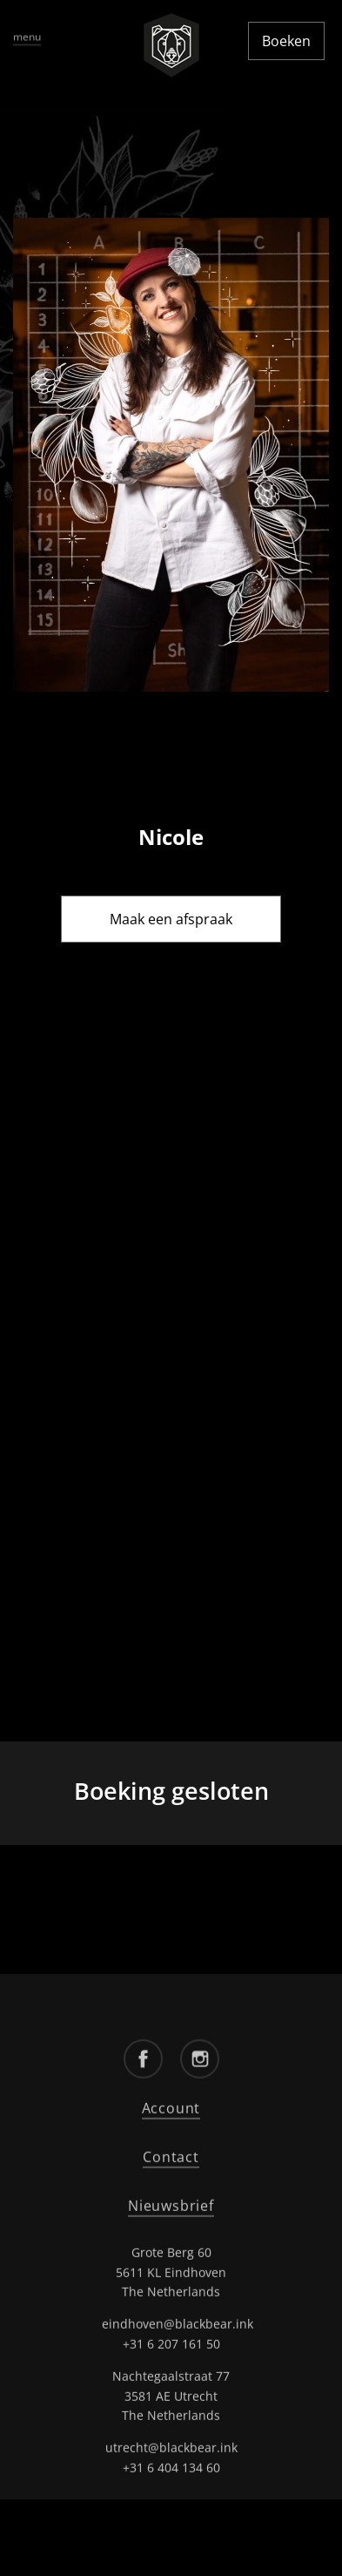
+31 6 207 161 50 (171, 2341)
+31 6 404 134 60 (171, 2465)
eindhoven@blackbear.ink (177, 2322)
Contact (171, 2154)
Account (171, 2106)
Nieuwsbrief (171, 2203)
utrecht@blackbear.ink (171, 2445)
